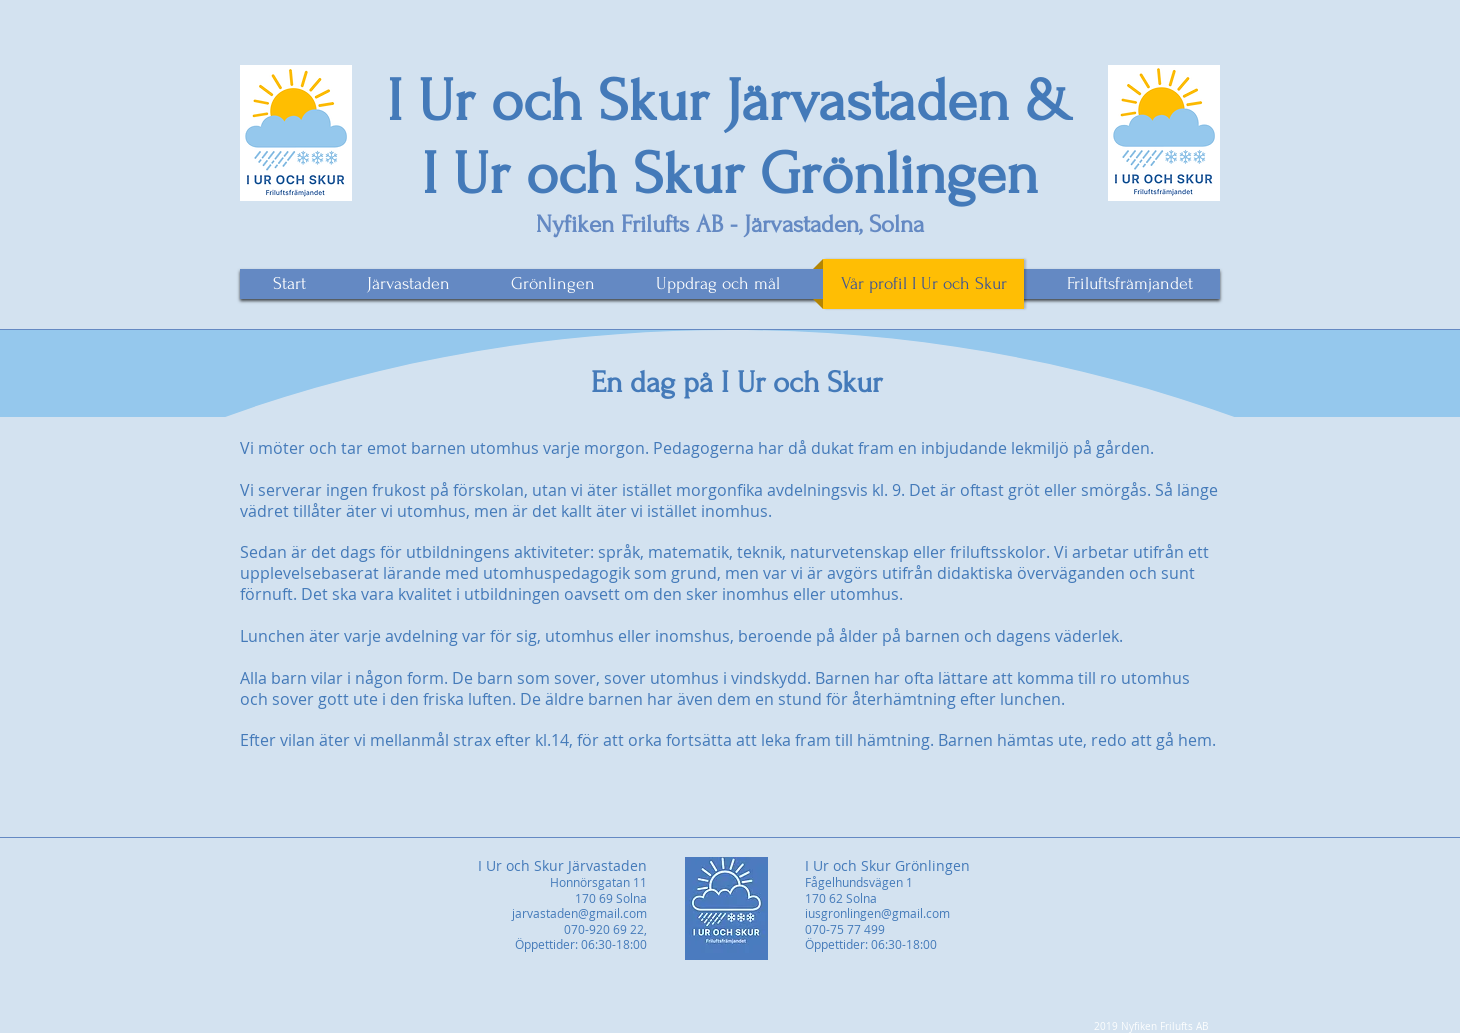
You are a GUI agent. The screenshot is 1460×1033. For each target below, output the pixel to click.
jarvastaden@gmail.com (579, 913)
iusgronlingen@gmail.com (877, 913)
